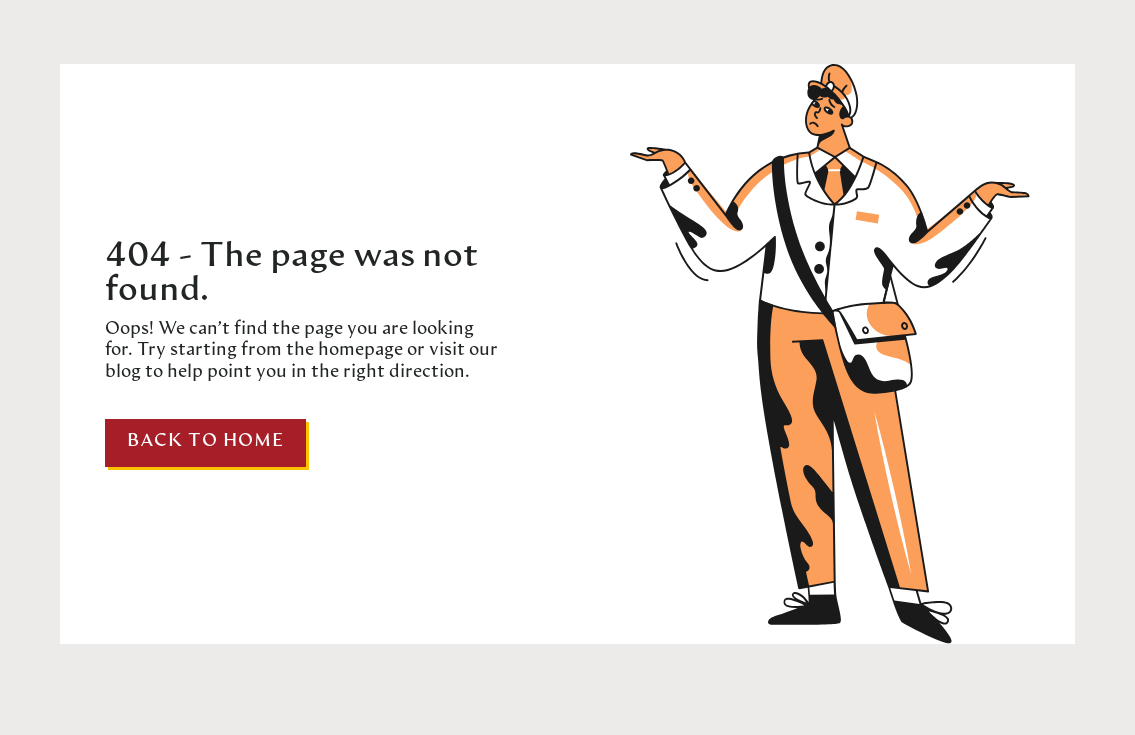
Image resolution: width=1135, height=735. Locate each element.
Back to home (205, 441)
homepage (358, 350)
